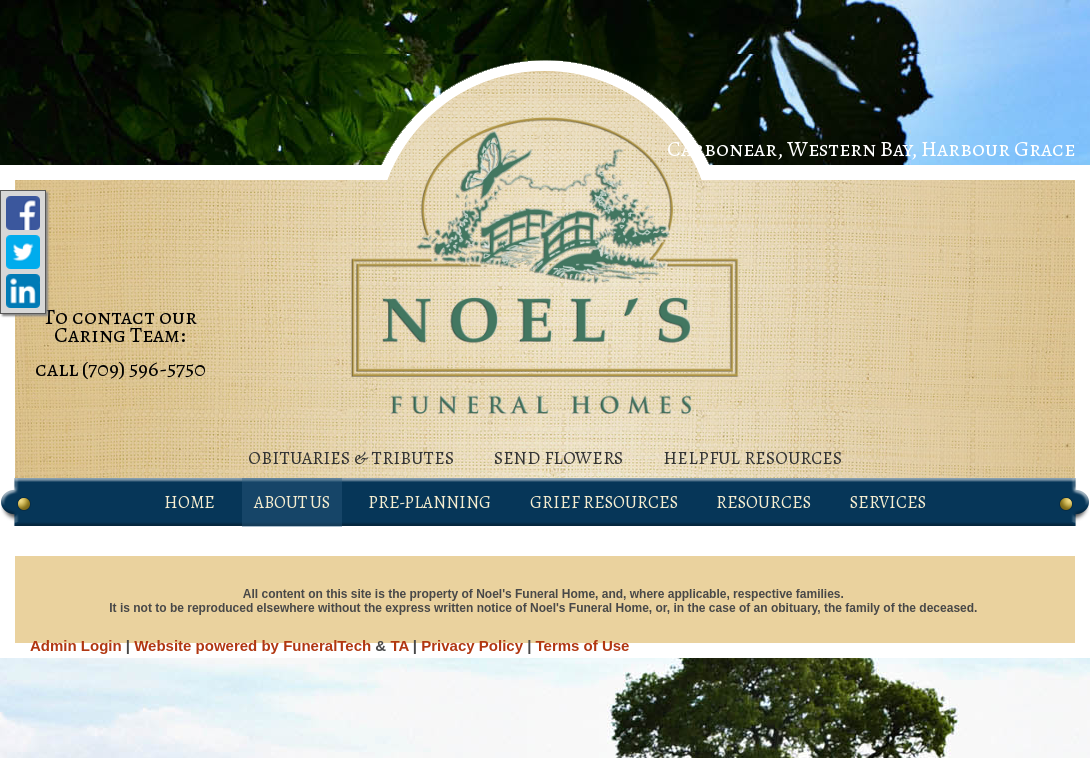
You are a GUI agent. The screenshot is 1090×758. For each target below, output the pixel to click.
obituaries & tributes (351, 458)
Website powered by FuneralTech (252, 645)
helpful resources (752, 458)
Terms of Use (583, 645)
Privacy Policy (472, 645)
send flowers (558, 458)
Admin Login (76, 645)
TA (399, 645)
